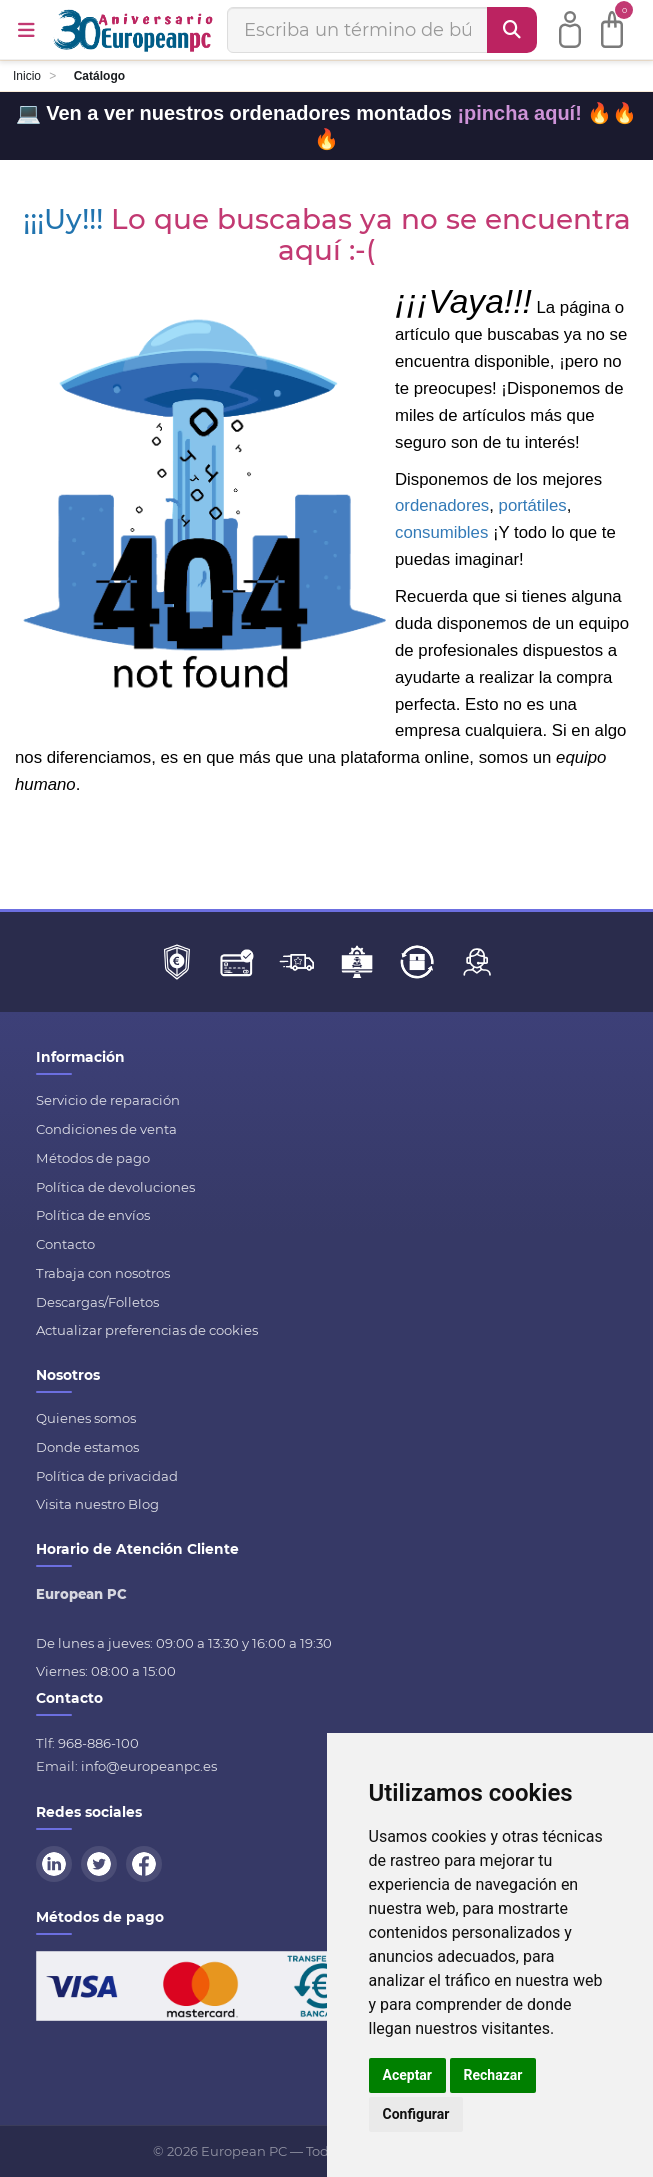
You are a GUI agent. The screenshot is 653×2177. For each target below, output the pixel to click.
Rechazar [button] (493, 2075)
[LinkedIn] (57, 1863)
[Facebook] (147, 1863)
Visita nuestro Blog (97, 1504)
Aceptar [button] (408, 2075)
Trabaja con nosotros (103, 1273)
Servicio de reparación (108, 1100)
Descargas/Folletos (97, 1302)
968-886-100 (98, 1743)
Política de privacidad (107, 1476)
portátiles (533, 505)
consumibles (441, 532)
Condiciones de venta (106, 1129)
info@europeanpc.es (149, 1766)
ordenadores (442, 505)
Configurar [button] (416, 2114)
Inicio (27, 76)
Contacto (65, 1244)
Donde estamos (87, 1447)
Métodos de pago (93, 1158)
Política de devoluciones (115, 1187)
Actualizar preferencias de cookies (147, 1330)
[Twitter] (102, 1863)
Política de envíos (93, 1215)
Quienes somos (86, 1418)
